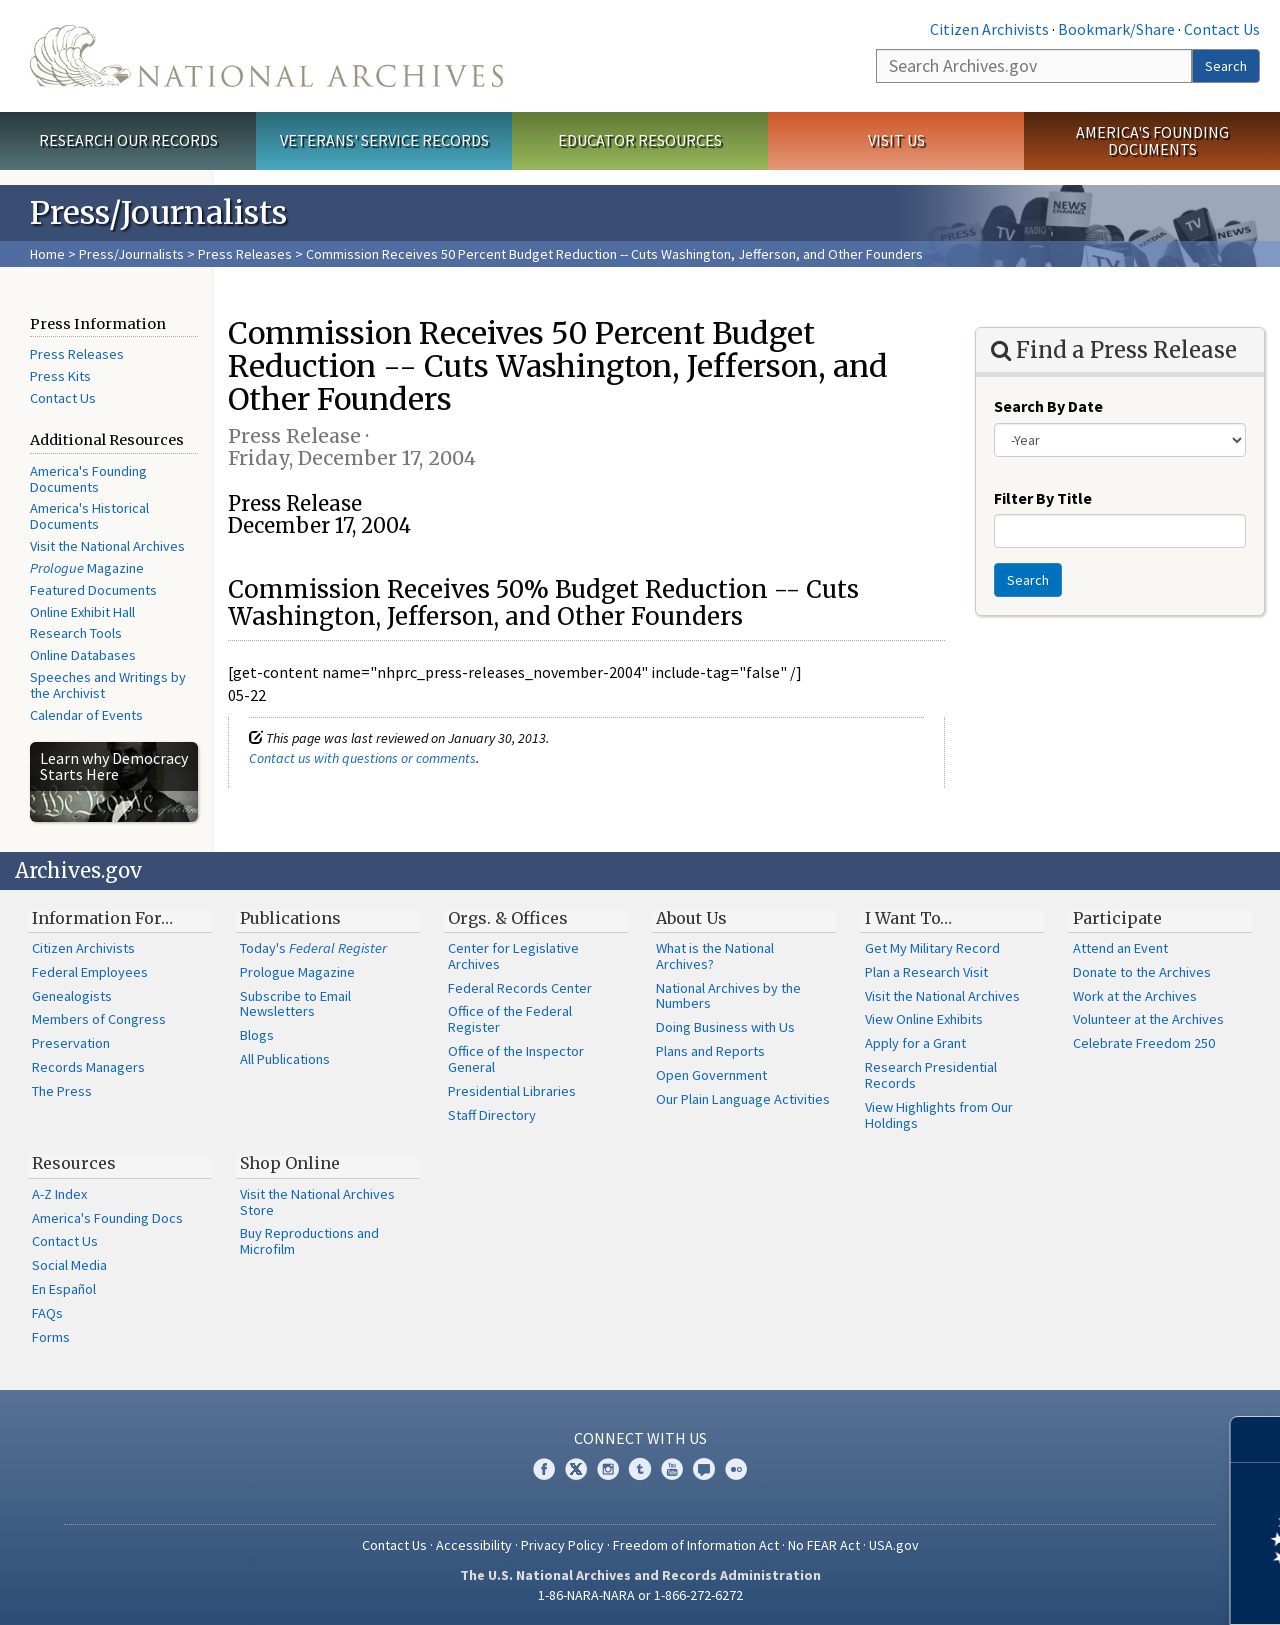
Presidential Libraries (512, 1091)
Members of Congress (99, 1019)
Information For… (102, 918)
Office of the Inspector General (516, 1059)
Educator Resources (640, 140)
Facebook (544, 1469)
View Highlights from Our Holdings (939, 1115)
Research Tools (76, 633)
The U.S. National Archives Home (266, 56)
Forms (51, 1337)
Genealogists (72, 996)
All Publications (285, 1059)
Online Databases (83, 655)
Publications (290, 918)
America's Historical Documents (89, 516)
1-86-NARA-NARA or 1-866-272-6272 (640, 1595)
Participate (1117, 918)
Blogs (257, 1035)
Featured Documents (93, 590)
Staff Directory (492, 1115)
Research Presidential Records (931, 1075)
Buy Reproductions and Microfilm (309, 1241)
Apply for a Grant (915, 1043)
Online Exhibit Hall (82, 612)
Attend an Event (1120, 948)
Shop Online (290, 1163)
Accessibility (474, 1545)
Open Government (711, 1075)
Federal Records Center (520, 988)
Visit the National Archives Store (317, 1202)
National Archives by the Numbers (728, 996)
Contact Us (1222, 29)
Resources (74, 1163)
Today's (313, 948)
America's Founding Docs (107, 1218)
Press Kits (60, 376)
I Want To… (908, 918)
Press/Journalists (131, 254)
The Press (62, 1091)
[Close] (1256, 1439)
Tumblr (640, 1469)
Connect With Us (640, 1438)
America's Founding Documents (1152, 140)
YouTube (672, 1469)
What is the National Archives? (715, 956)
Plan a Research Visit (926, 972)
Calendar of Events (86, 715)
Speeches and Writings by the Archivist (108, 685)
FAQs (47, 1313)
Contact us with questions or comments (362, 758)
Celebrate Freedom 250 (1144, 1043)
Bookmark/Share (1116, 29)
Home (47, 254)
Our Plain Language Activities (743, 1099)
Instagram (608, 1469)
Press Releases (245, 254)
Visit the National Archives (107, 546)
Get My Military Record (932, 948)
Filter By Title (1043, 498)
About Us (691, 918)
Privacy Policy (562, 1545)
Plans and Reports (710, 1051)
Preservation (71, 1043)
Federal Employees (90, 972)
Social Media (69, 1265)
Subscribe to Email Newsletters (295, 1004)
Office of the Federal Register (510, 1019)
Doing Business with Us (725, 1027)
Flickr (736, 1469)
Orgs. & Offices (508, 918)
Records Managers (88, 1067)
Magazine (87, 568)
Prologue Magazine (297, 972)
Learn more (1102, 1589)
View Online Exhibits (924, 1019)
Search (1226, 66)
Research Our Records (128, 140)
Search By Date (1048, 406)
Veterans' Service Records (384, 140)
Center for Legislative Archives (513, 956)
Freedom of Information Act (696, 1545)
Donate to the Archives (1142, 972)
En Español (64, 1289)
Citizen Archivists (989, 29)
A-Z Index (59, 1194)
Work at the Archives (1135, 996)
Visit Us (896, 140)
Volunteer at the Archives (1148, 1019)
